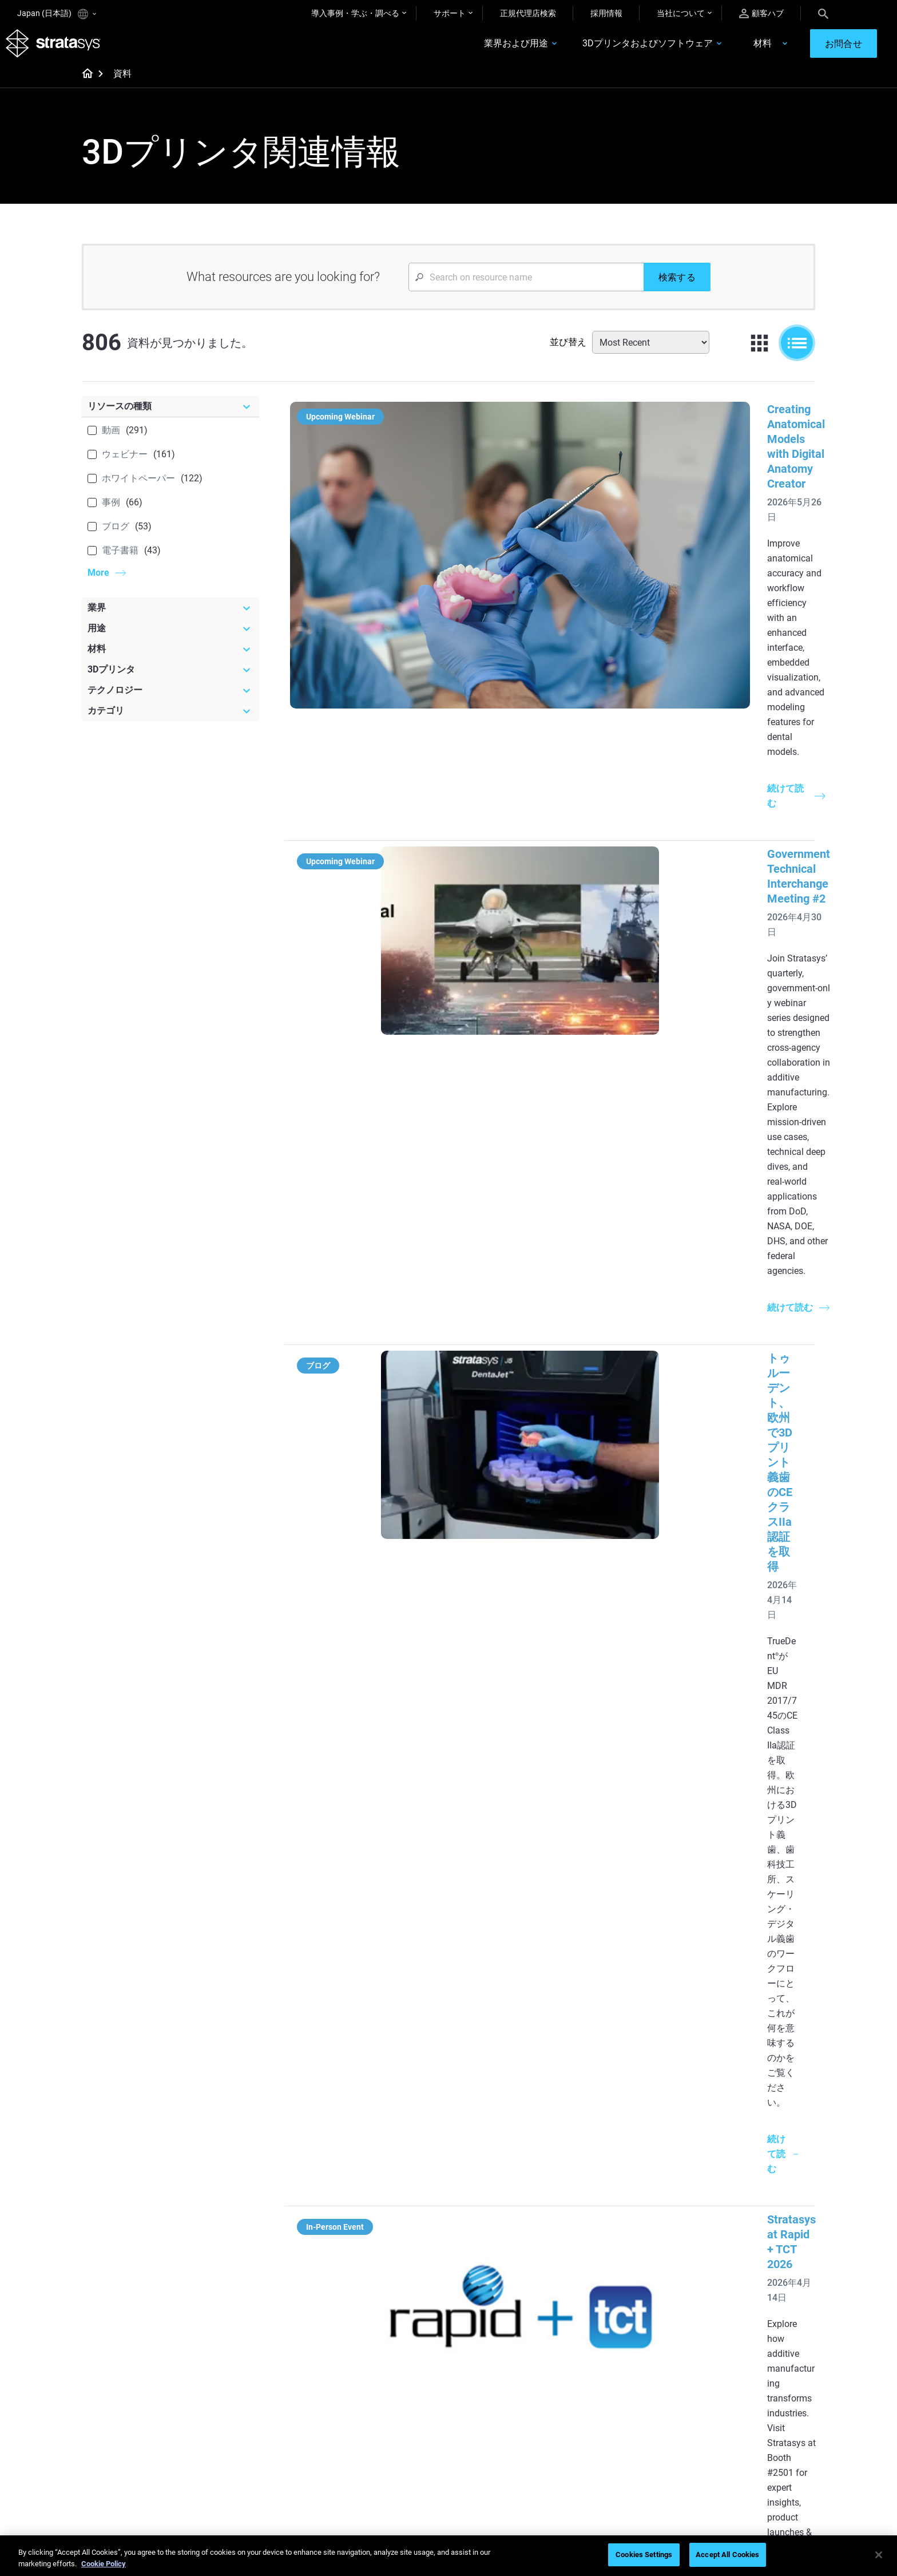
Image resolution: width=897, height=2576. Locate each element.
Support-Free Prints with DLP (393, 2303)
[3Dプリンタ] (170, 681)
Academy (722, 2454)
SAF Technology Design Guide (394, 2287)
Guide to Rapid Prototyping (511, 2270)
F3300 (595, 2236)
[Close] (878, 2554)
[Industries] (760, 2217)
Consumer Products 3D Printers (746, 2311)
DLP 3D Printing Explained (509, 2337)
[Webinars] (397, 2368)
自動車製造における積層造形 (552, 1761)
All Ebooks (360, 2320)
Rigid (472, 2387)
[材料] (170, 660)
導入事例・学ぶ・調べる (355, 13)
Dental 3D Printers (737, 2236)
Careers (719, 2437)
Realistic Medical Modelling (510, 2287)
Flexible (476, 2403)
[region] (448, 2555)
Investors (722, 2487)
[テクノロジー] (170, 701)
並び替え (568, 353)
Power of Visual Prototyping (392, 2253)
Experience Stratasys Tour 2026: (560, 1083)
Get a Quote (605, 2420)
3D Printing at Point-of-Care (391, 2437)
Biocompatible (488, 2420)
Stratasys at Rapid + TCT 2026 (555, 936)
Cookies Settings (644, 2554)
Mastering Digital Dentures (389, 2454)
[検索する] (677, 288)
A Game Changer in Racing (389, 2403)
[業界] (170, 619)
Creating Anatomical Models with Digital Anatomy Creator (625, 421)
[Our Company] (760, 2368)
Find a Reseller (609, 2403)
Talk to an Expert (613, 2437)
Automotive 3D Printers (746, 2270)
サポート (450, 13)
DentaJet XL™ (608, 2287)
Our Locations (730, 2420)
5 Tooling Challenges (499, 2236)
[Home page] (84, 85)
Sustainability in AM (377, 2420)
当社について (681, 13)
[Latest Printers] (639, 2217)
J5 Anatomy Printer (618, 2303)
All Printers (603, 2320)
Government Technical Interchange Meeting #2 (597, 582)
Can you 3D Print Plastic (506, 2320)
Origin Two (603, 2253)
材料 (722, 49)
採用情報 (606, 13)
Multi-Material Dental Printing (394, 2270)
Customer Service (615, 2471)
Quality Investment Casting (390, 2236)
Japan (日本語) (56, 14)
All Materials (485, 2437)
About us (721, 2387)
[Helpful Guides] (397, 2217)
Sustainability (729, 2471)
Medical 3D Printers (739, 2253)
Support (598, 2387)
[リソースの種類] (170, 417)
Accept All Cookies (727, 2554)
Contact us (724, 2403)
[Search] (823, 13)
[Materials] (518, 2368)
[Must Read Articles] (518, 2217)
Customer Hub (610, 2454)
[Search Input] (526, 288)
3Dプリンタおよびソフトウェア (607, 49)
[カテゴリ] (170, 722)
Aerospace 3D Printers (744, 2287)
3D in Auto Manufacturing (509, 2303)
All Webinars (364, 2471)
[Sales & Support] (639, 2368)
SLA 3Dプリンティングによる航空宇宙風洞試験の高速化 (622, 1599)
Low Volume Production (506, 2253)
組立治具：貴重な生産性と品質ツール (575, 1908)
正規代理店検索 (528, 13)
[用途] (170, 640)
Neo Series (602, 2270)
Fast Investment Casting (385, 2387)
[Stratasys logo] (64, 49)
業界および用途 (476, 49)
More (98, 584)
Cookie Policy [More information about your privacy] (103, 2563)
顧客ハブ (761, 13)
